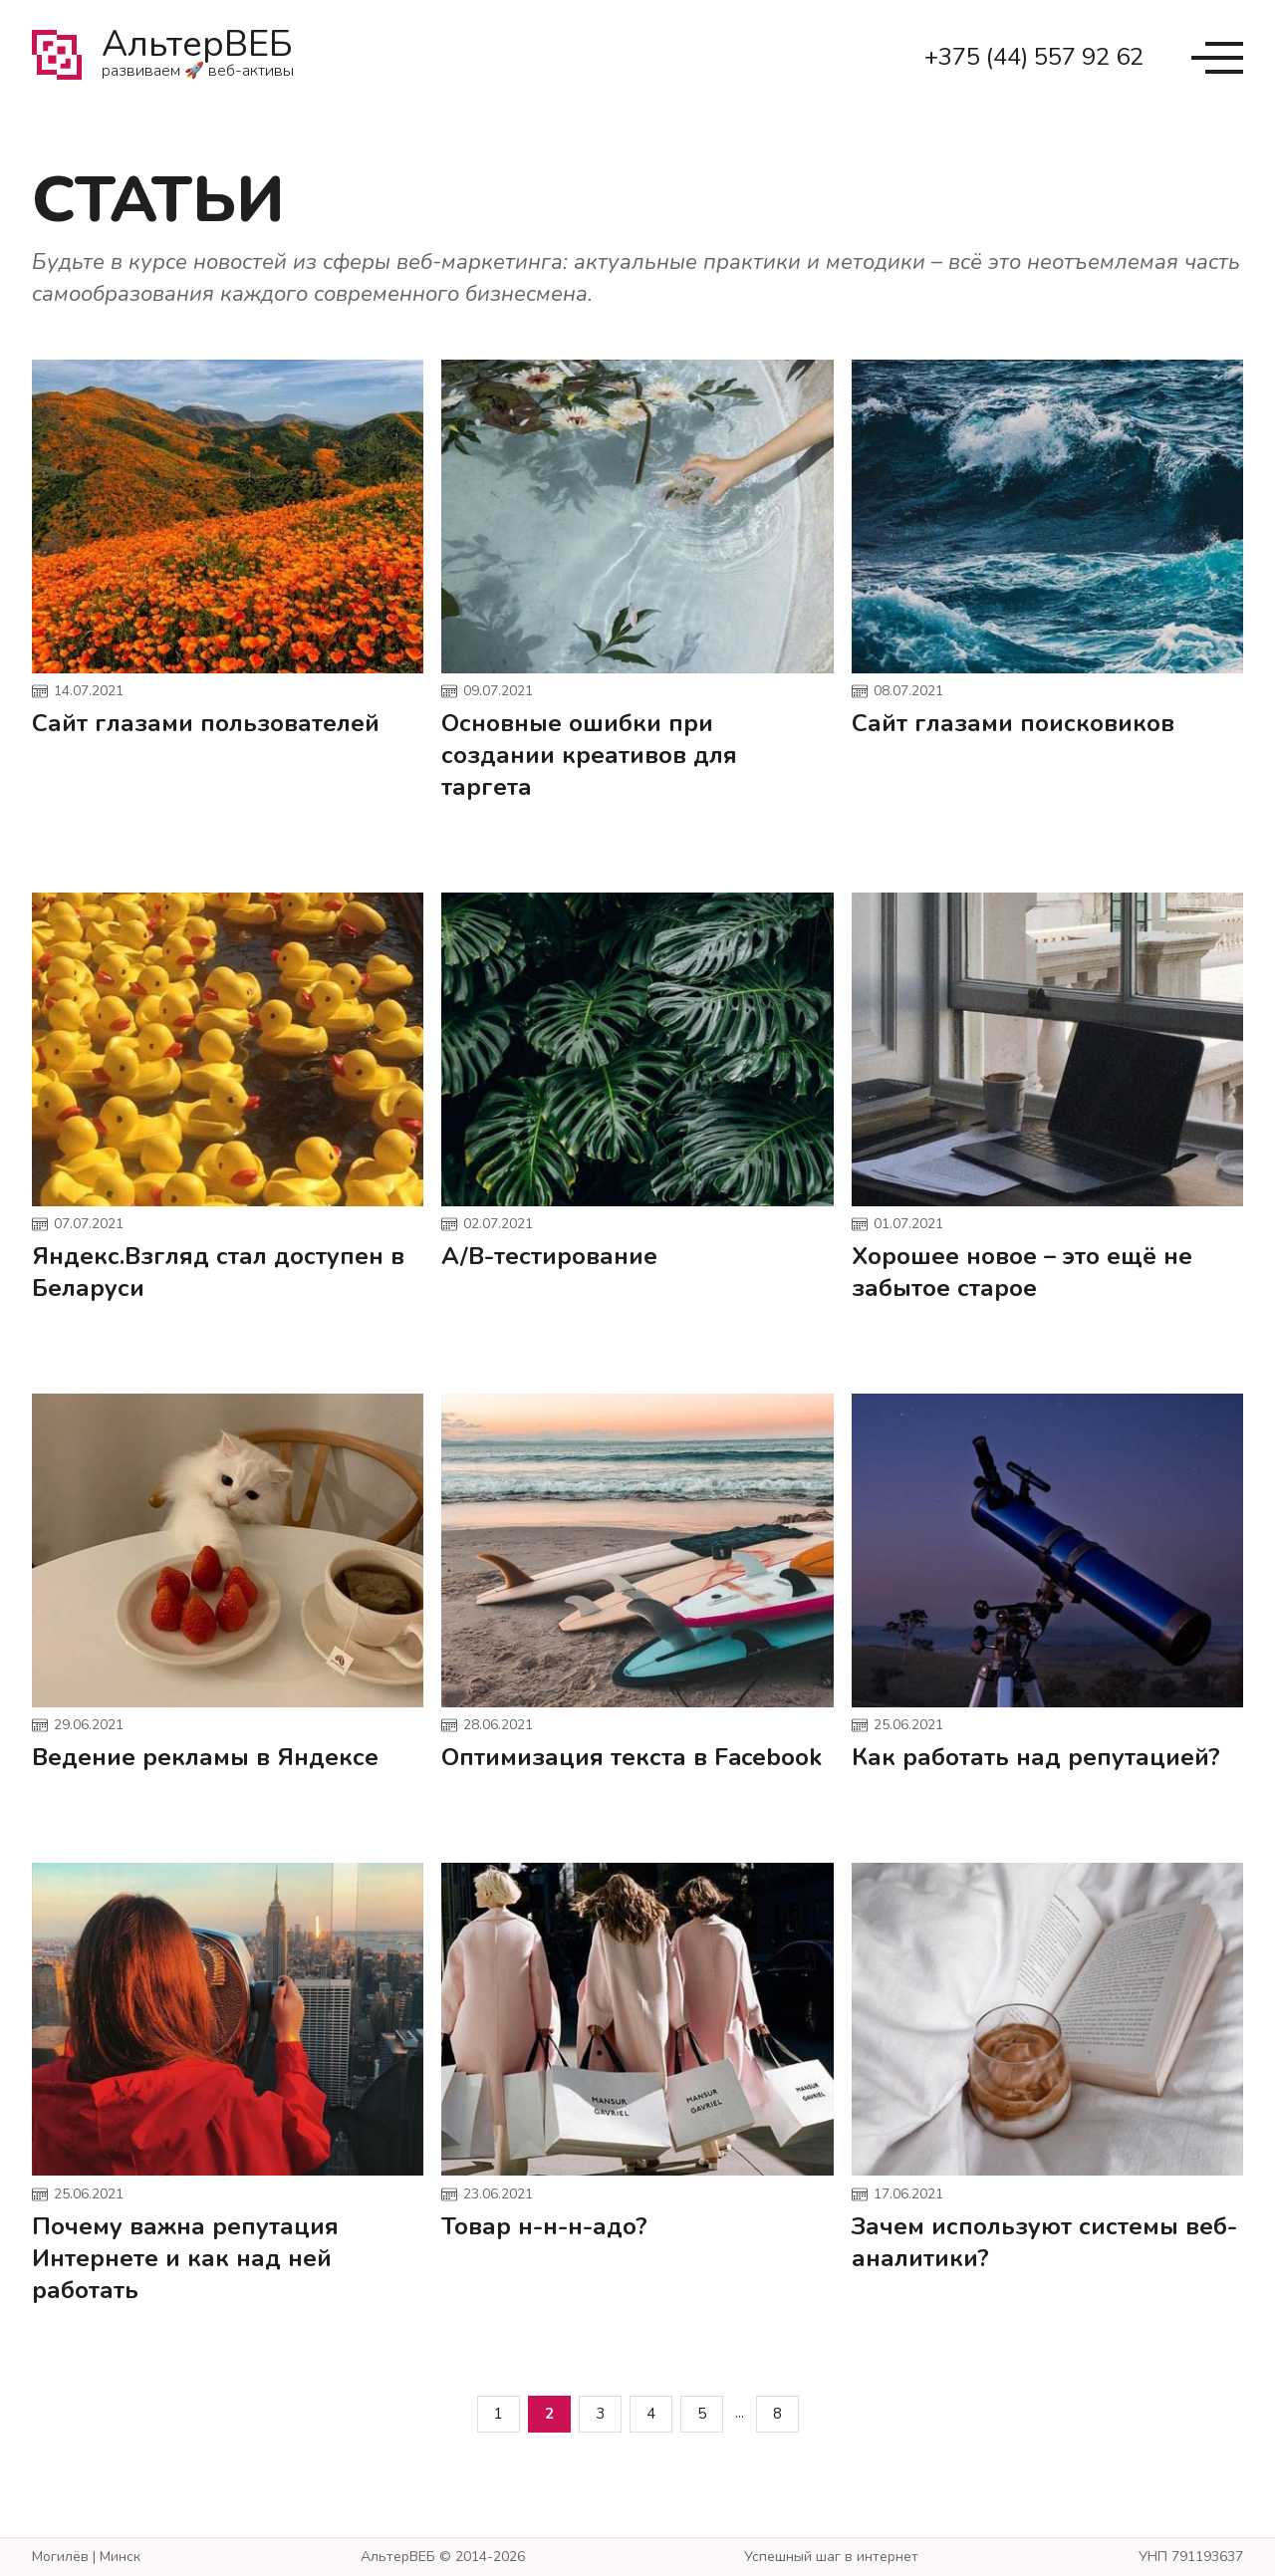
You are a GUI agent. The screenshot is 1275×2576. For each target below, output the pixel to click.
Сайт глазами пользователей (206, 723)
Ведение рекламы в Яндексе (205, 1757)
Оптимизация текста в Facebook (631, 1757)
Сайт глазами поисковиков (1013, 723)
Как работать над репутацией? (1036, 1757)
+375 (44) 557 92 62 (1034, 57)
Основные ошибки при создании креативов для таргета (589, 755)
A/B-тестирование (549, 1256)
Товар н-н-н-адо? (544, 2226)
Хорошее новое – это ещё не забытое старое (1022, 1272)
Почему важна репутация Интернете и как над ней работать (185, 2258)
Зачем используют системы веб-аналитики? (1044, 2242)
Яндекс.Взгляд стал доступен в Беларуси (218, 1272)
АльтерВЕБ (198, 58)
